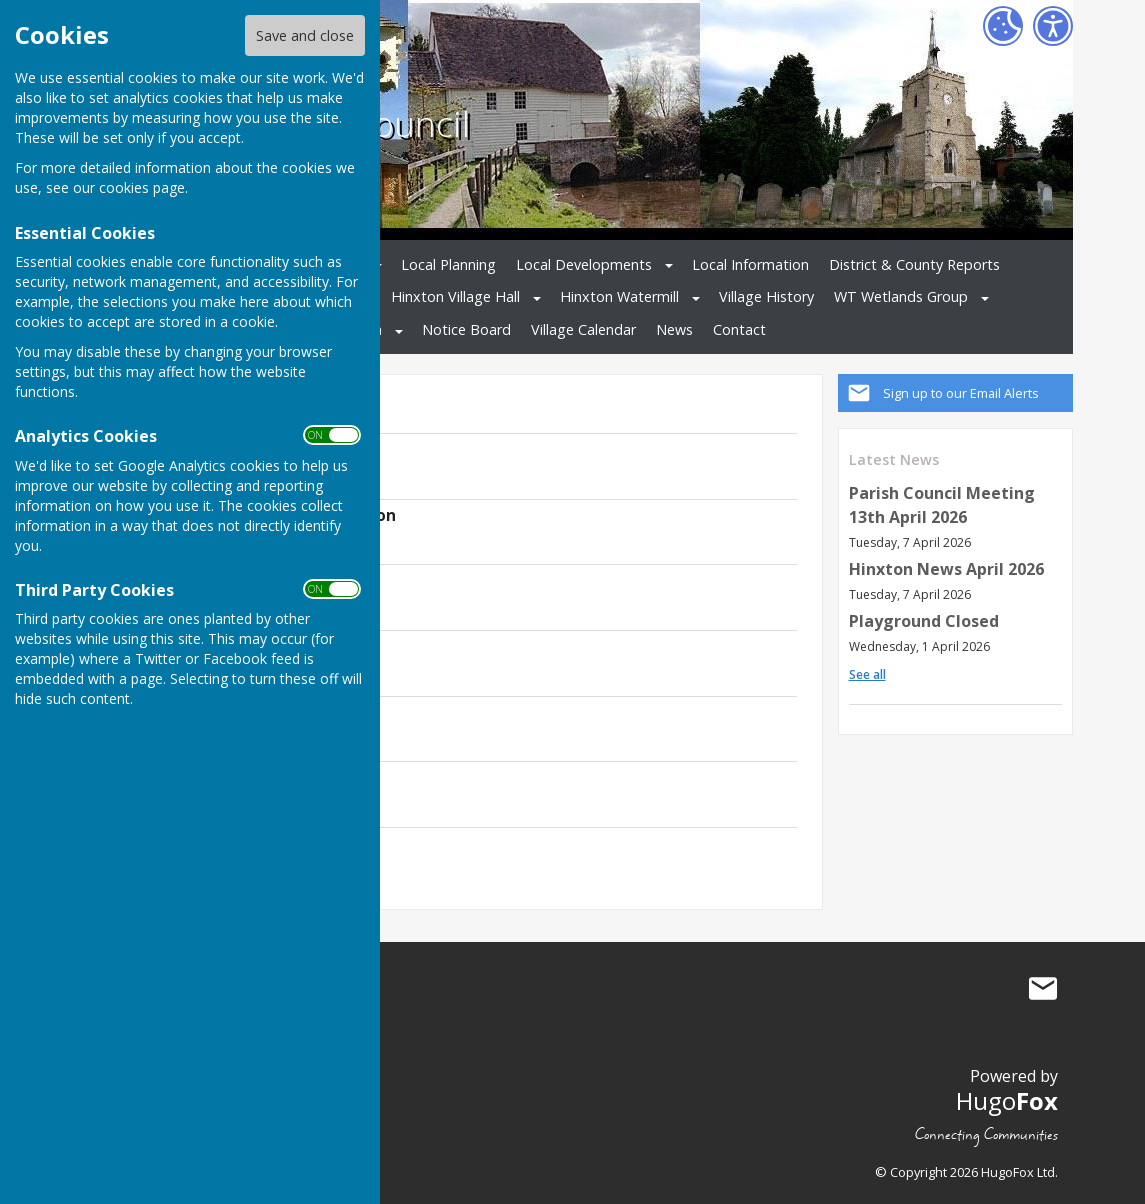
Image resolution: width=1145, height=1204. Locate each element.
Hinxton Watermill (619, 296)
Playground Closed (924, 621)
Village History (766, 296)
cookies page (142, 187)
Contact (739, 329)
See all (867, 674)
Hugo (1007, 1100)
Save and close (305, 35)
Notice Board (466, 329)
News (674, 329)
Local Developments (584, 264)
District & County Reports (914, 264)
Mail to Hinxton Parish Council (1043, 989)
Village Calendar (583, 329)
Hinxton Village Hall (455, 296)
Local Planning (448, 264)
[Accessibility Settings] (1053, 26)
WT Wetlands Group (901, 296)
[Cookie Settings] (1003, 26)
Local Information (750, 264)
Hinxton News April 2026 (946, 569)
